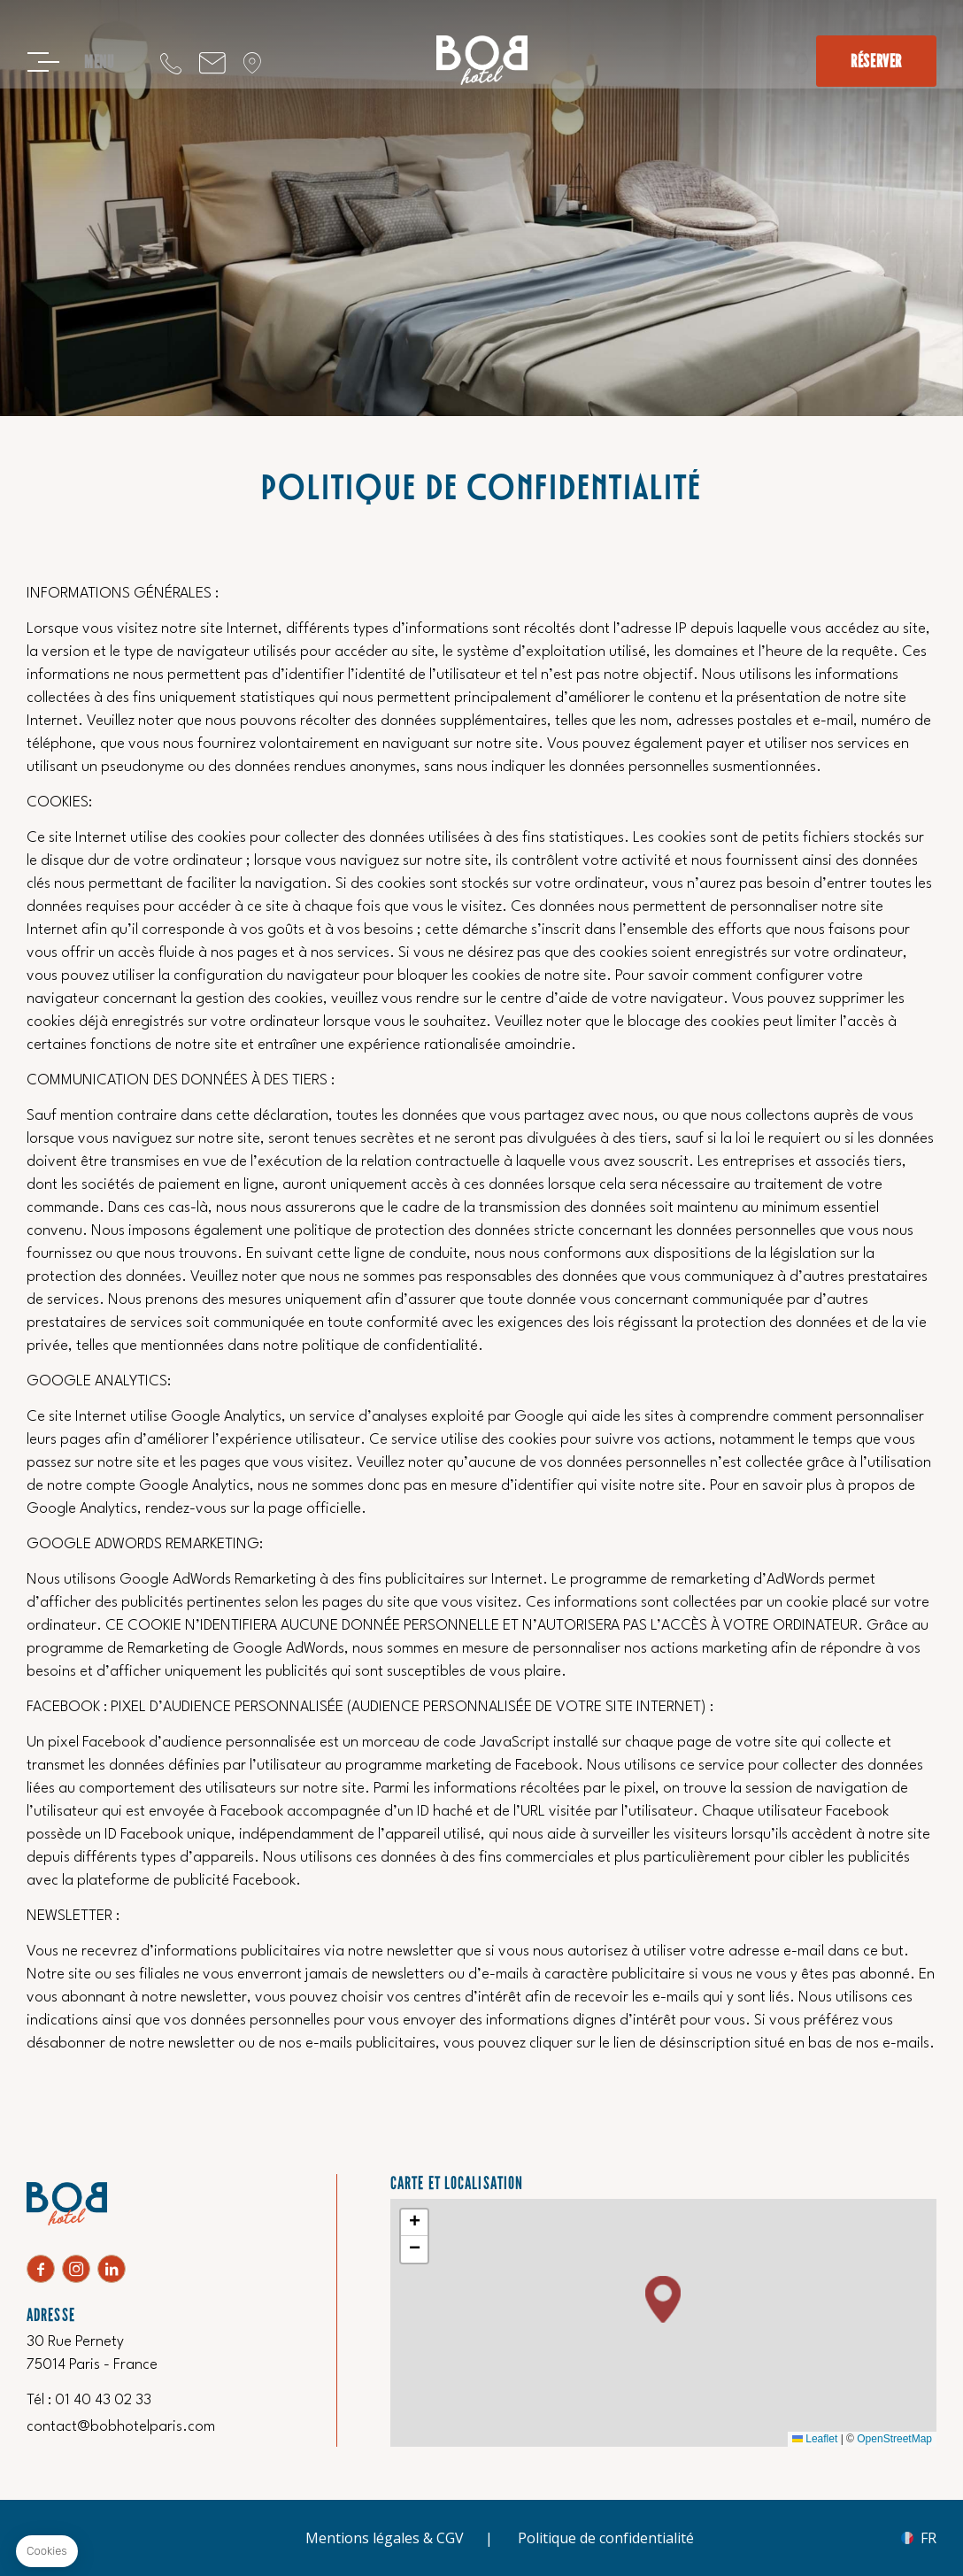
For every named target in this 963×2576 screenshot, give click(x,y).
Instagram (76, 2269)
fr (928, 2538)
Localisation (252, 62)
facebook (41, 2269)
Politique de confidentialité (606, 2538)
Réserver (876, 61)
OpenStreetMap (894, 2439)
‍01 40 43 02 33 (170, 62)
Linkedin (111, 2269)
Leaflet (814, 2439)
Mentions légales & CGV (384, 2538)
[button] (663, 2299)
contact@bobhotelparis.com (212, 62)
